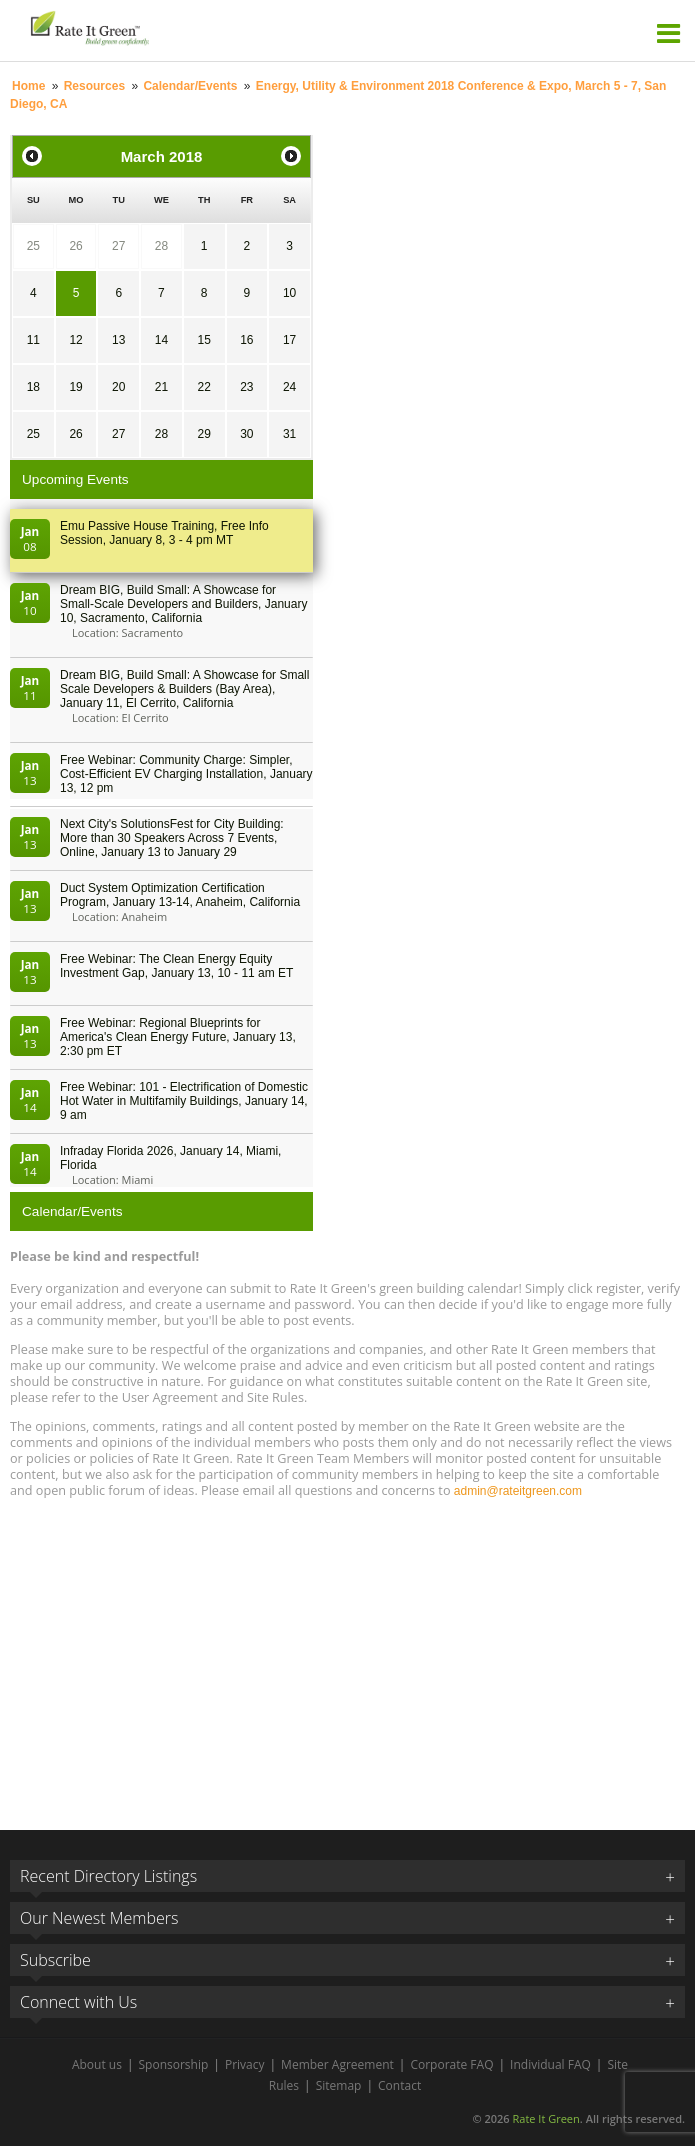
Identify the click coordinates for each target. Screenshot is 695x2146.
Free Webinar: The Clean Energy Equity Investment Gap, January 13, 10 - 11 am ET (176, 966)
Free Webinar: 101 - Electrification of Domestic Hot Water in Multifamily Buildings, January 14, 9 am (184, 1101)
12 (75, 340)
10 (289, 293)
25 (33, 246)
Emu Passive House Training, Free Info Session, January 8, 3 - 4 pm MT (164, 533)
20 (118, 387)
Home (28, 86)
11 (33, 340)
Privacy (245, 2064)
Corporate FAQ (451, 2064)
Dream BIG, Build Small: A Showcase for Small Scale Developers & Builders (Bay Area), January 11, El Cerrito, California (184, 689)
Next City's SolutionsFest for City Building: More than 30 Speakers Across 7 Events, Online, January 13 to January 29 (172, 838)
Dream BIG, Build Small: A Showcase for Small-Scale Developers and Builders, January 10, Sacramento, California (183, 604)
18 (33, 387)
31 (289, 434)
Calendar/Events (190, 86)
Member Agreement (337, 2064)
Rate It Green (545, 2118)
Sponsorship (174, 2064)
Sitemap (339, 2085)
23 (246, 387)
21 (161, 387)
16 (246, 340)
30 (246, 434)
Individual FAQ (550, 2064)
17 (289, 340)
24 (289, 387)
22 (203, 387)
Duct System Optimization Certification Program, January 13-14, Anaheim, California (180, 895)
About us (97, 2064)
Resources (94, 86)
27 (118, 246)
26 (75, 246)
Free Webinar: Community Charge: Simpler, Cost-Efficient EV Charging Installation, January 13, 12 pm (186, 774)
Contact (399, 2085)
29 (203, 434)
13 (118, 340)
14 (161, 340)
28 (161, 246)
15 (203, 340)
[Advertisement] (347, 1655)
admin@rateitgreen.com (518, 1491)
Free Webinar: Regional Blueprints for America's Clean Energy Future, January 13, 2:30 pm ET (178, 1037)
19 (75, 387)
